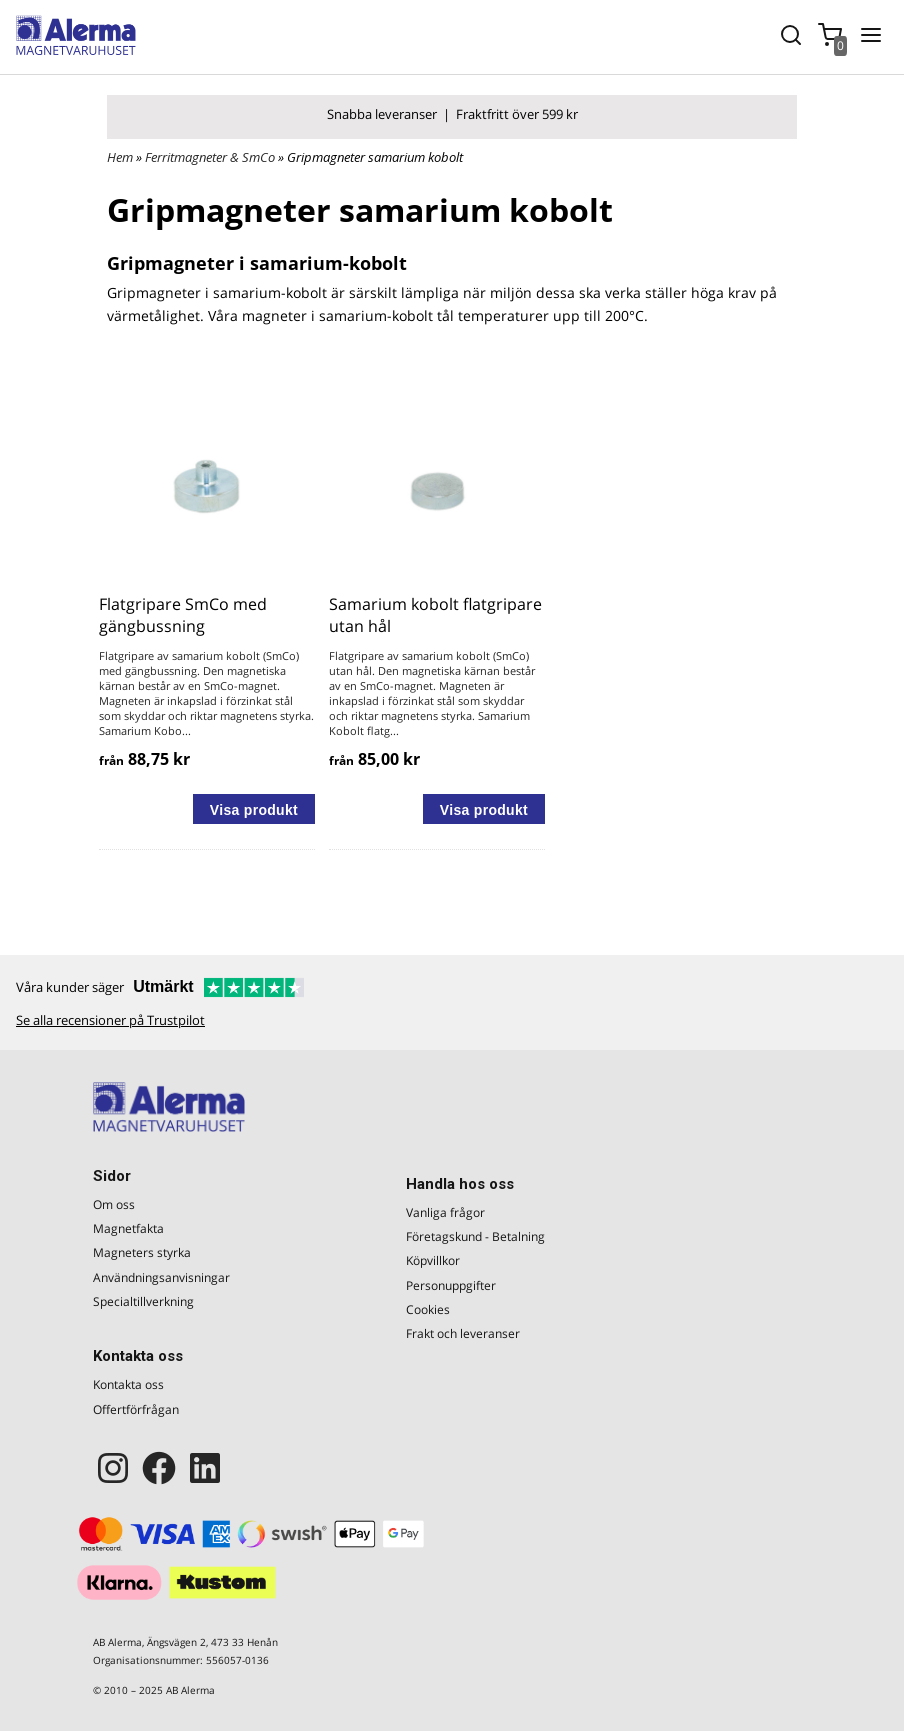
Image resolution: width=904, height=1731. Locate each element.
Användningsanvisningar (161, 1277)
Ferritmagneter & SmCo (211, 157)
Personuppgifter (451, 1285)
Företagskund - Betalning (475, 1236)
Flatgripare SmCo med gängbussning (183, 615)
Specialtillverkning (143, 1301)
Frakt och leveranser (463, 1333)
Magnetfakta (128, 1228)
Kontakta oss (128, 1384)
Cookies (428, 1309)
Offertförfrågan (136, 1409)
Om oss (114, 1204)
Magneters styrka (142, 1252)
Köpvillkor (433, 1260)
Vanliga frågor (445, 1212)
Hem (120, 157)
